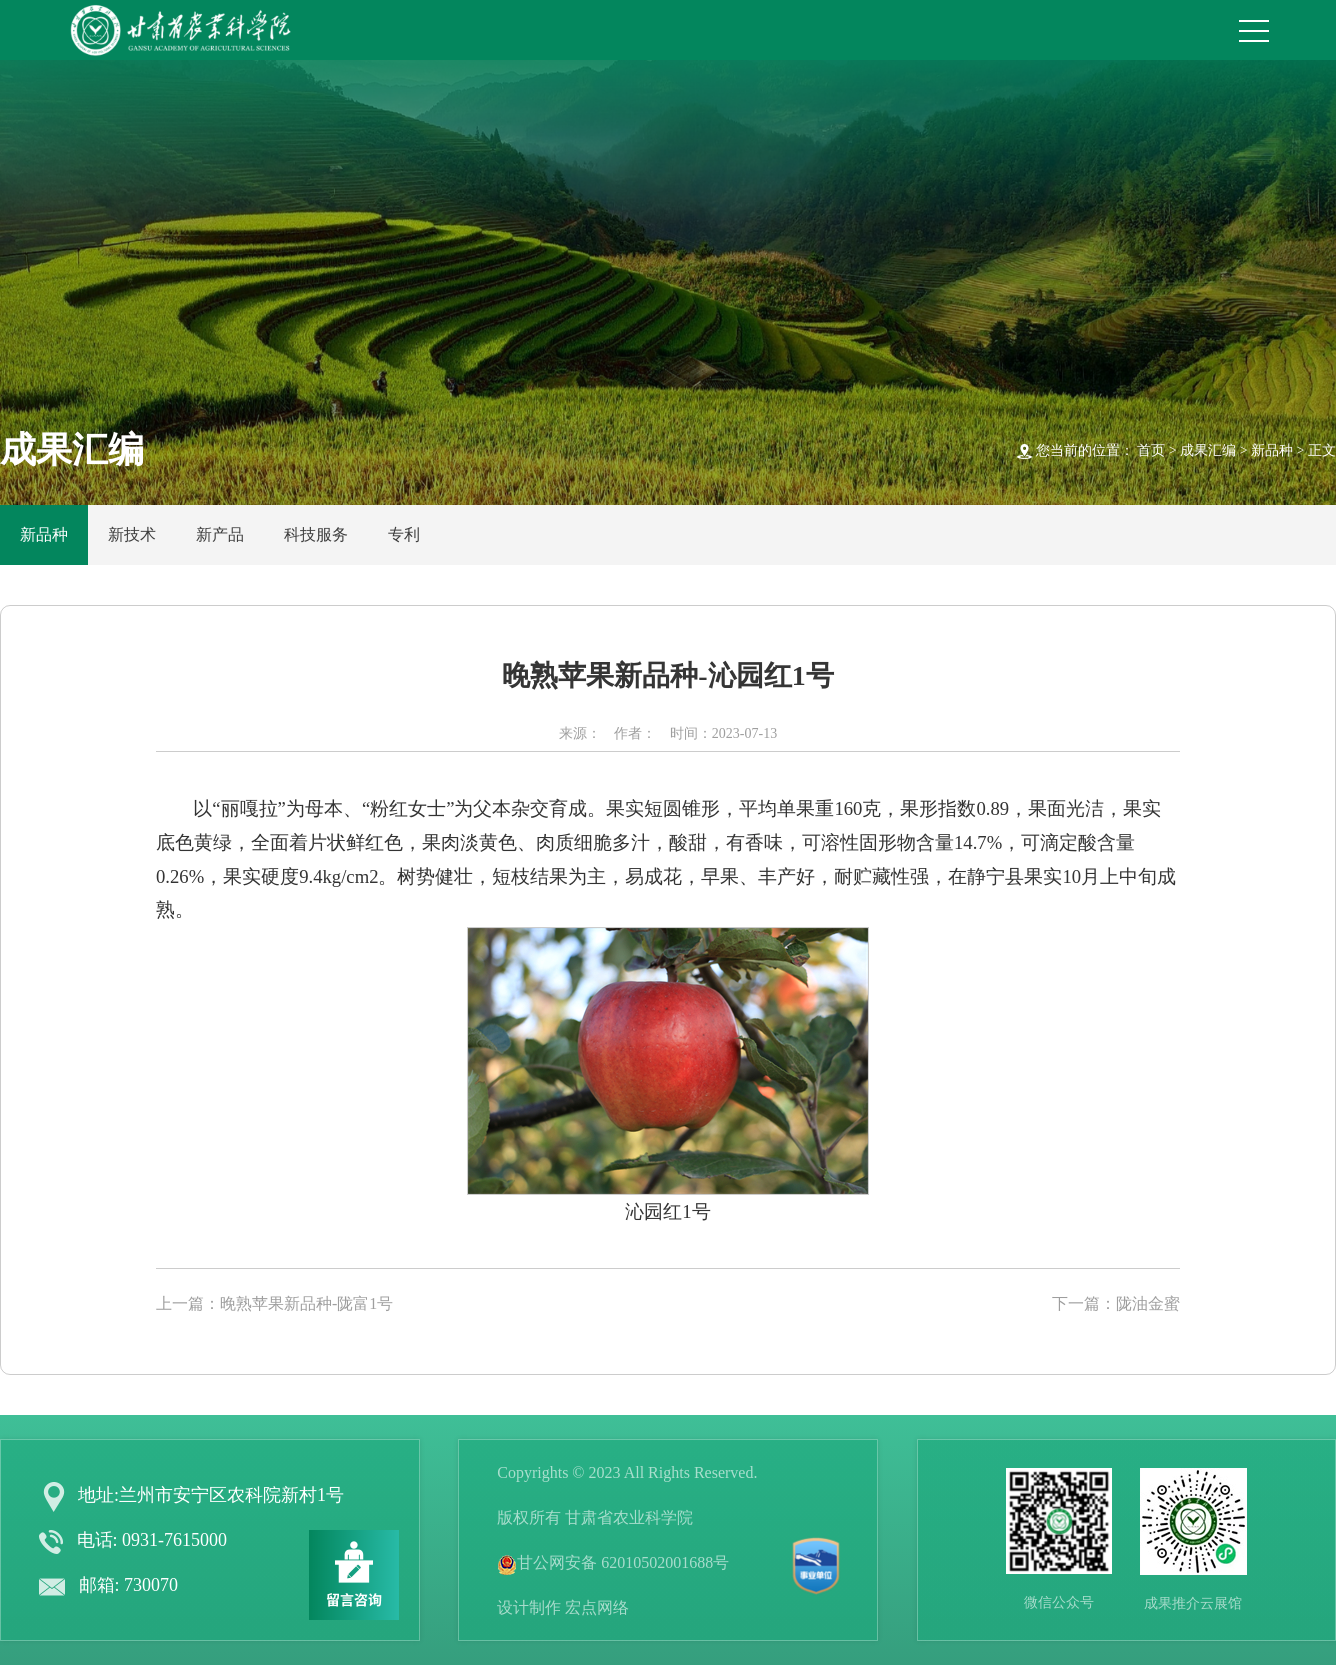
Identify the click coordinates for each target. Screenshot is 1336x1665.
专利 (404, 534)
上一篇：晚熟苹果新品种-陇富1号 (274, 1303)
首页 (1151, 450)
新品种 (1272, 450)
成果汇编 (1208, 450)
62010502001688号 (665, 1562)
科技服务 (316, 534)
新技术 (132, 534)
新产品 (220, 534)
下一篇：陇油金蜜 (1116, 1303)
